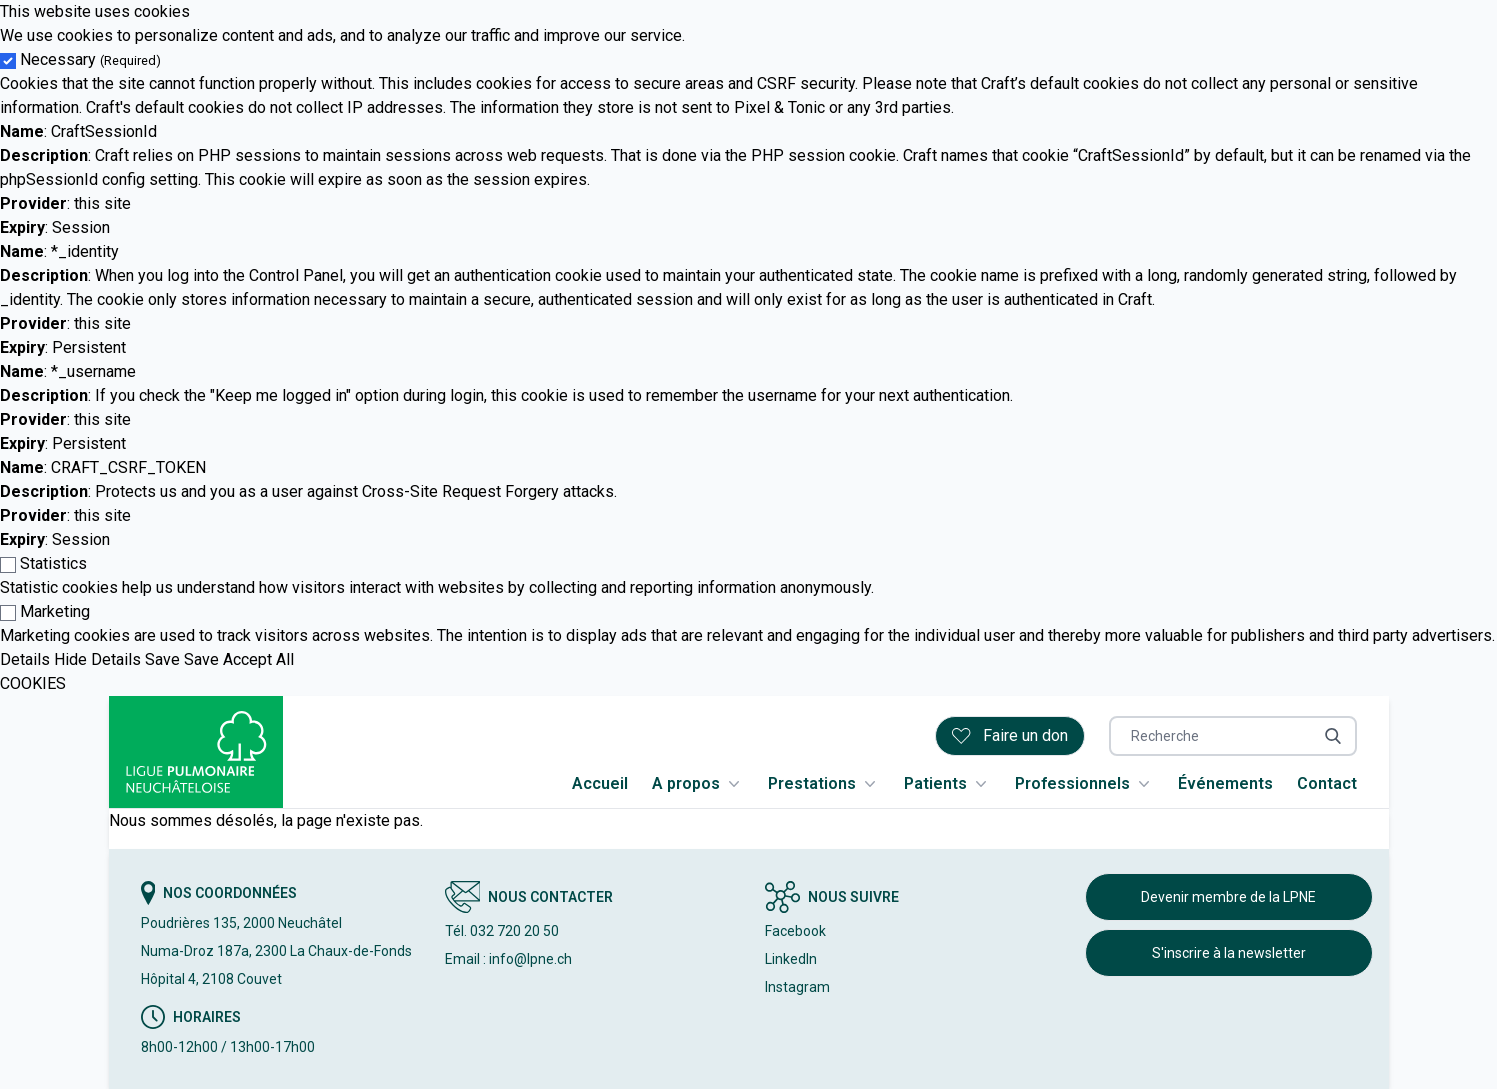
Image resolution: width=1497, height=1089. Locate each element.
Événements (1225, 783)
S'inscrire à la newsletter (1229, 953)
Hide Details (97, 659)
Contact (1327, 783)
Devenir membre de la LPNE (1228, 897)
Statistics (53, 563)
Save (162, 659)
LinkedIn (791, 959)
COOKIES (33, 683)
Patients (947, 784)
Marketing (55, 611)
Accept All (258, 659)
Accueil (600, 783)
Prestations (824, 784)
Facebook (795, 931)
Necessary (90, 59)
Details (25, 659)
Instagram (797, 987)
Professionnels (1084, 784)
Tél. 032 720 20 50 (502, 931)
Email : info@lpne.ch (508, 959)
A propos (698, 784)
